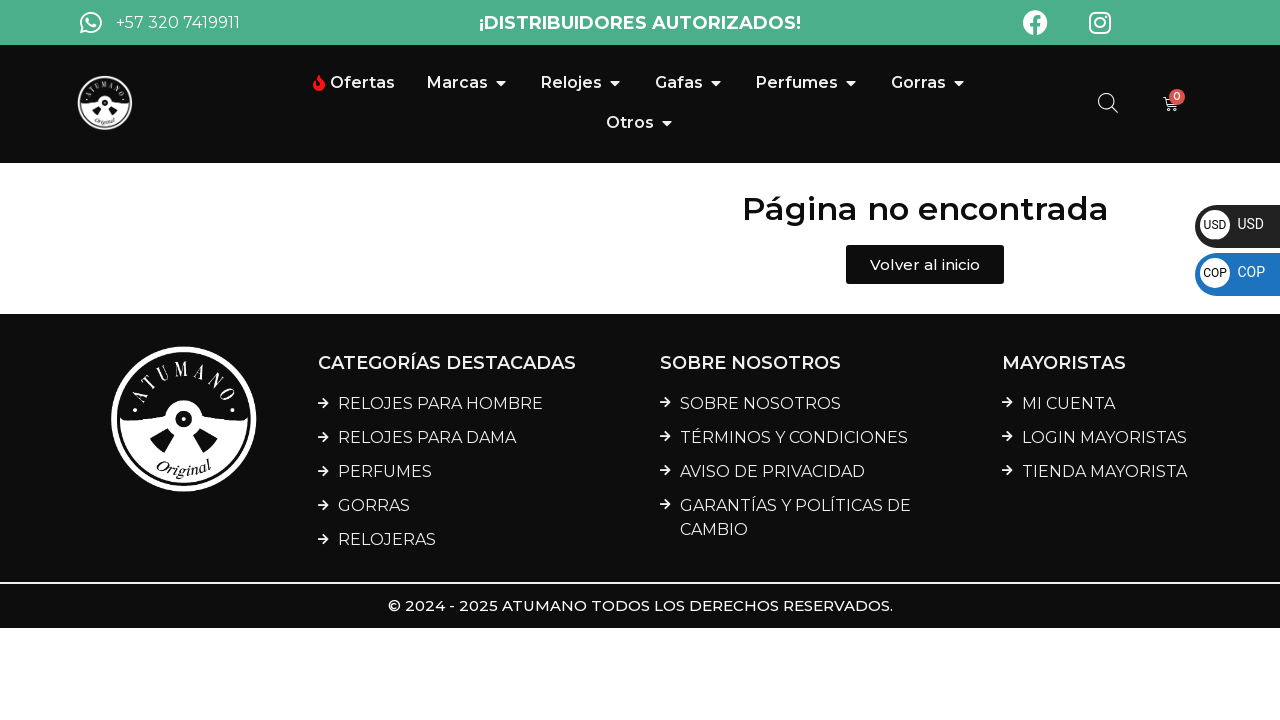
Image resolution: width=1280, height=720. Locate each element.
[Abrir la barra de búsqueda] (1108, 103)
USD (1232, 224)
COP (1232, 272)
